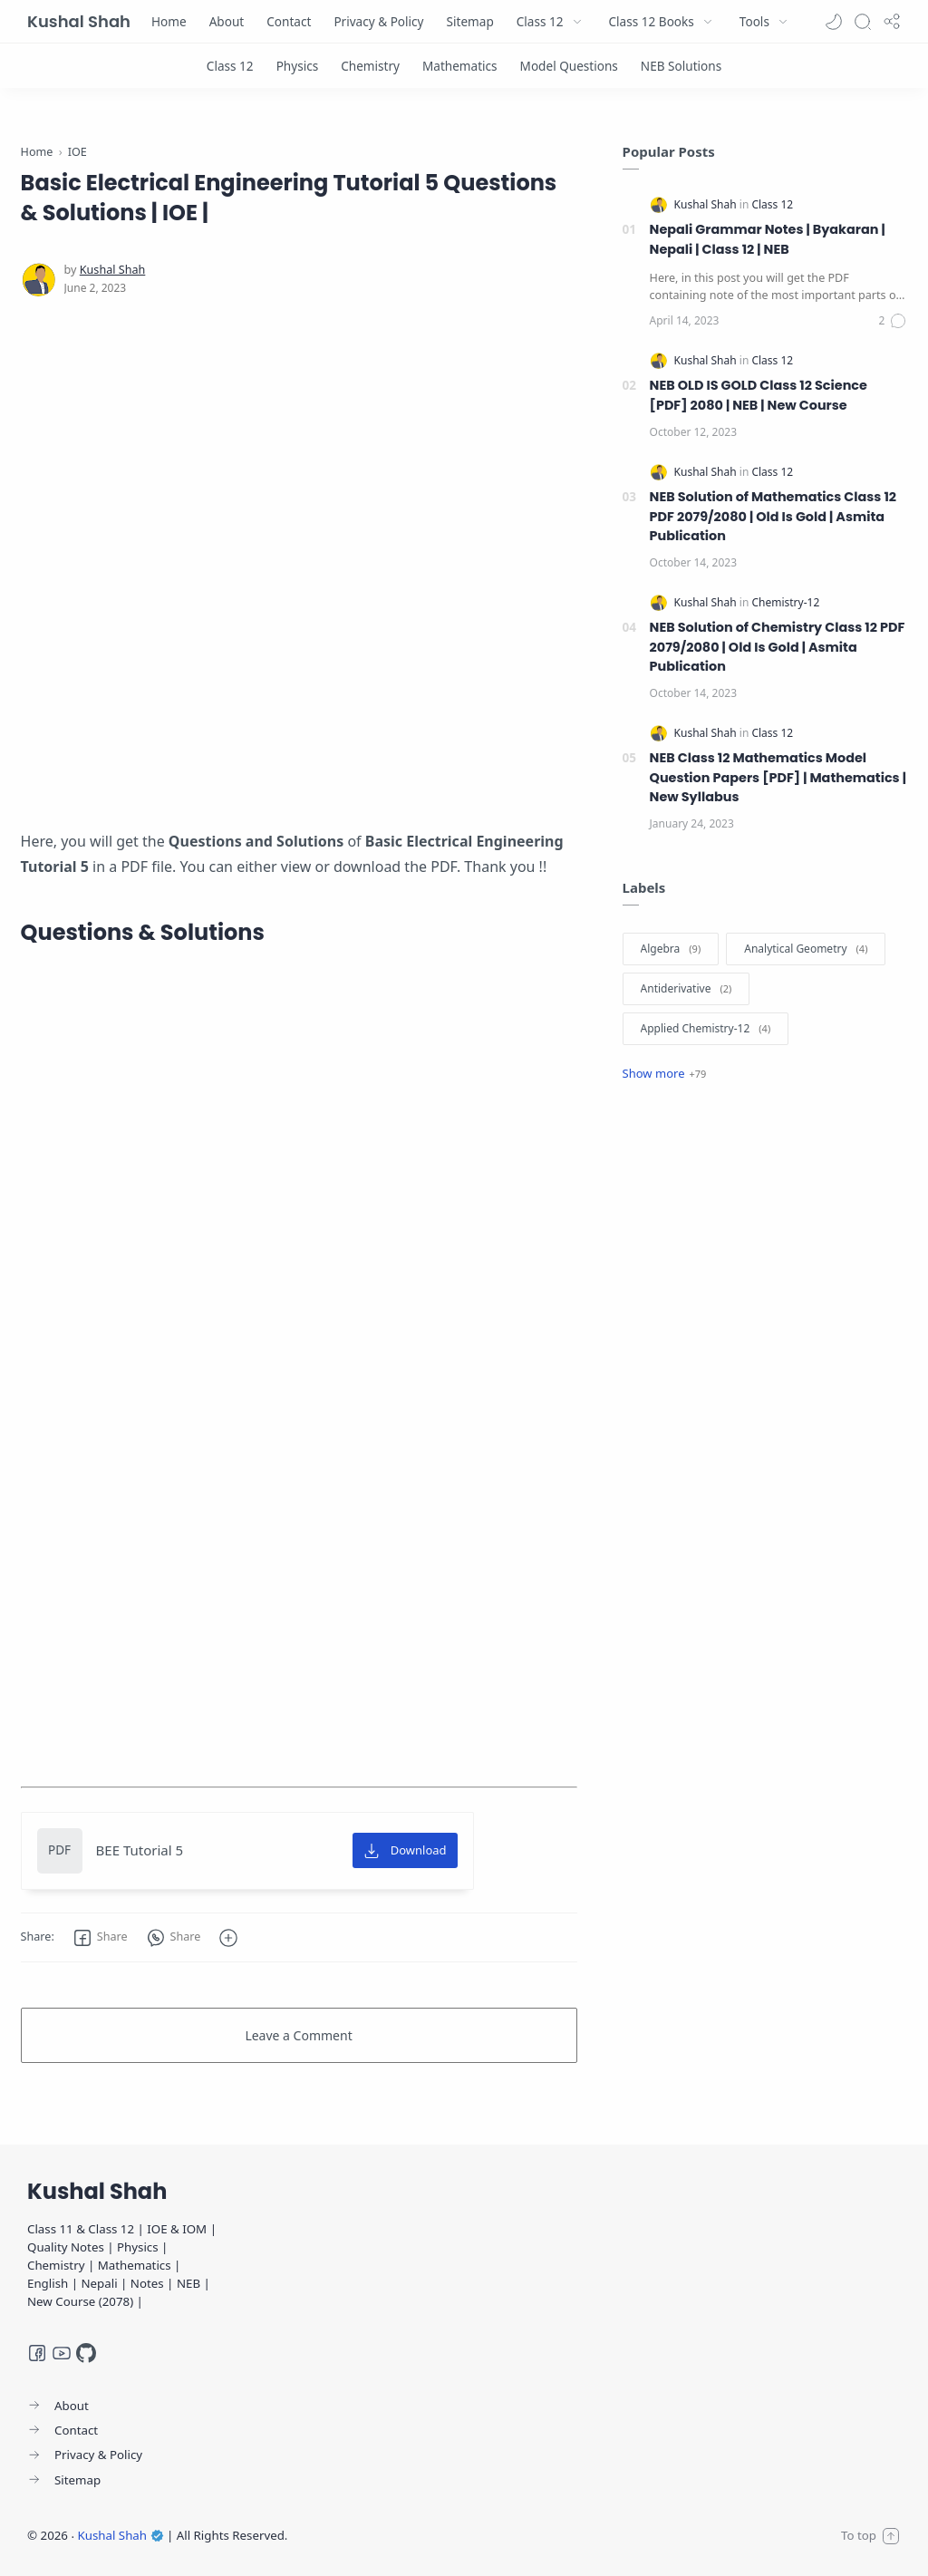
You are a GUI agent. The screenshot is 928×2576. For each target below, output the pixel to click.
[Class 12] (230, 65)
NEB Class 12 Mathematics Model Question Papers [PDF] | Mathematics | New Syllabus (778, 777)
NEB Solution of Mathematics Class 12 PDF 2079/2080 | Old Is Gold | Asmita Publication (773, 516)
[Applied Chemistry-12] (706, 1028)
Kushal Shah (78, 21)
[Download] (405, 1851)
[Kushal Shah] (113, 269)
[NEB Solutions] (681, 65)
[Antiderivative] (686, 989)
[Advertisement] (299, 538)
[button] (834, 22)
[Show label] (665, 1073)
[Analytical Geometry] (805, 949)
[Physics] (297, 65)
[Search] (863, 22)
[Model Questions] (569, 65)
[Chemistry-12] (785, 602)
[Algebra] (671, 949)
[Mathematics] (460, 65)
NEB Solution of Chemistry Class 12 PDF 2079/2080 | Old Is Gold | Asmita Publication (777, 646)
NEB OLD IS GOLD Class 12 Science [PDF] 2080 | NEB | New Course (758, 395)
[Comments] (893, 321)
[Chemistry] (370, 65)
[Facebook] (37, 2353)
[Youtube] (62, 2353)
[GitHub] (86, 2353)
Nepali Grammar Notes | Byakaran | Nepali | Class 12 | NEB (767, 239)
